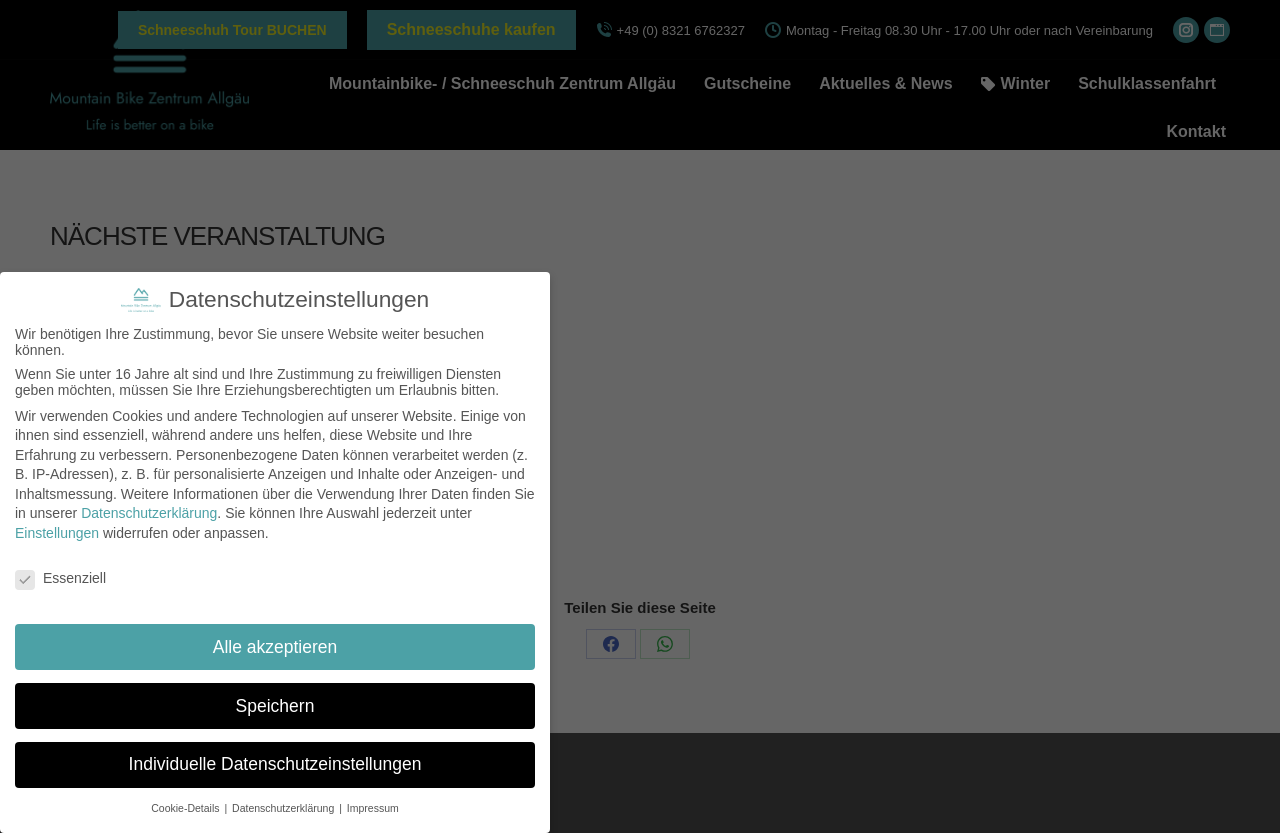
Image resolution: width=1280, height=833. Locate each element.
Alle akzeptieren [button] (275, 647)
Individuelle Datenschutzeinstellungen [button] (275, 764)
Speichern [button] (275, 705)
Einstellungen (57, 533)
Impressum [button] (373, 808)
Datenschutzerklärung (149, 513)
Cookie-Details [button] (186, 808)
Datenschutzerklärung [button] (284, 808)
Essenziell (60, 578)
